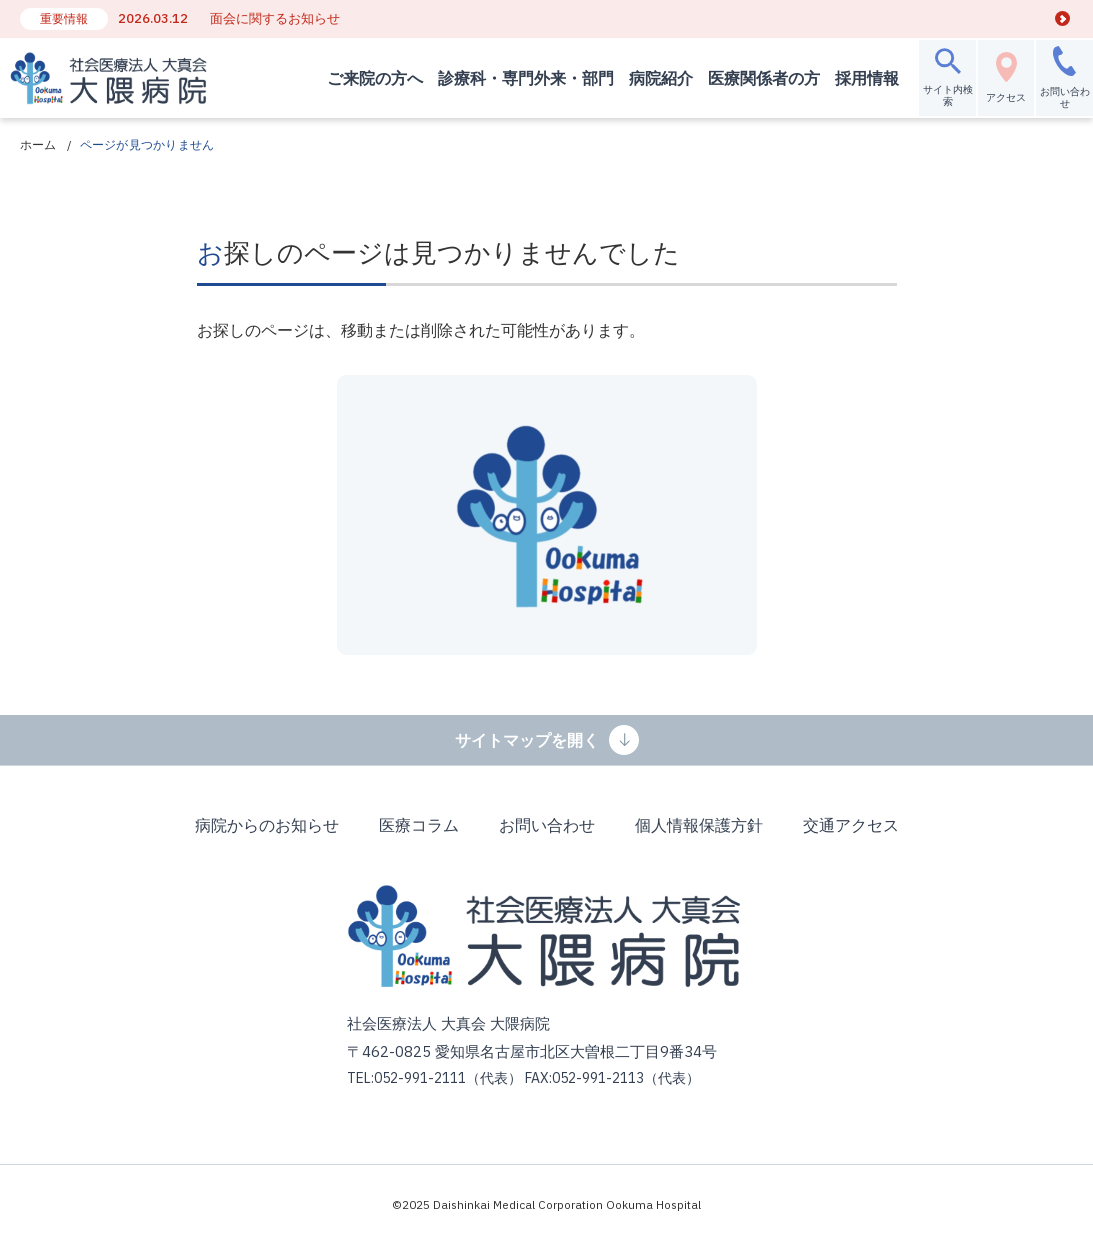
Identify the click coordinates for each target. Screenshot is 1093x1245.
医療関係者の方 (754, 78)
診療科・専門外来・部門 (516, 78)
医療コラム (419, 825)
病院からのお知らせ (267, 825)
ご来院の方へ (365, 78)
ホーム (38, 144)
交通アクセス (851, 825)
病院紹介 (651, 78)
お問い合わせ (547, 825)
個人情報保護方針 (699, 825)
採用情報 (857, 78)
